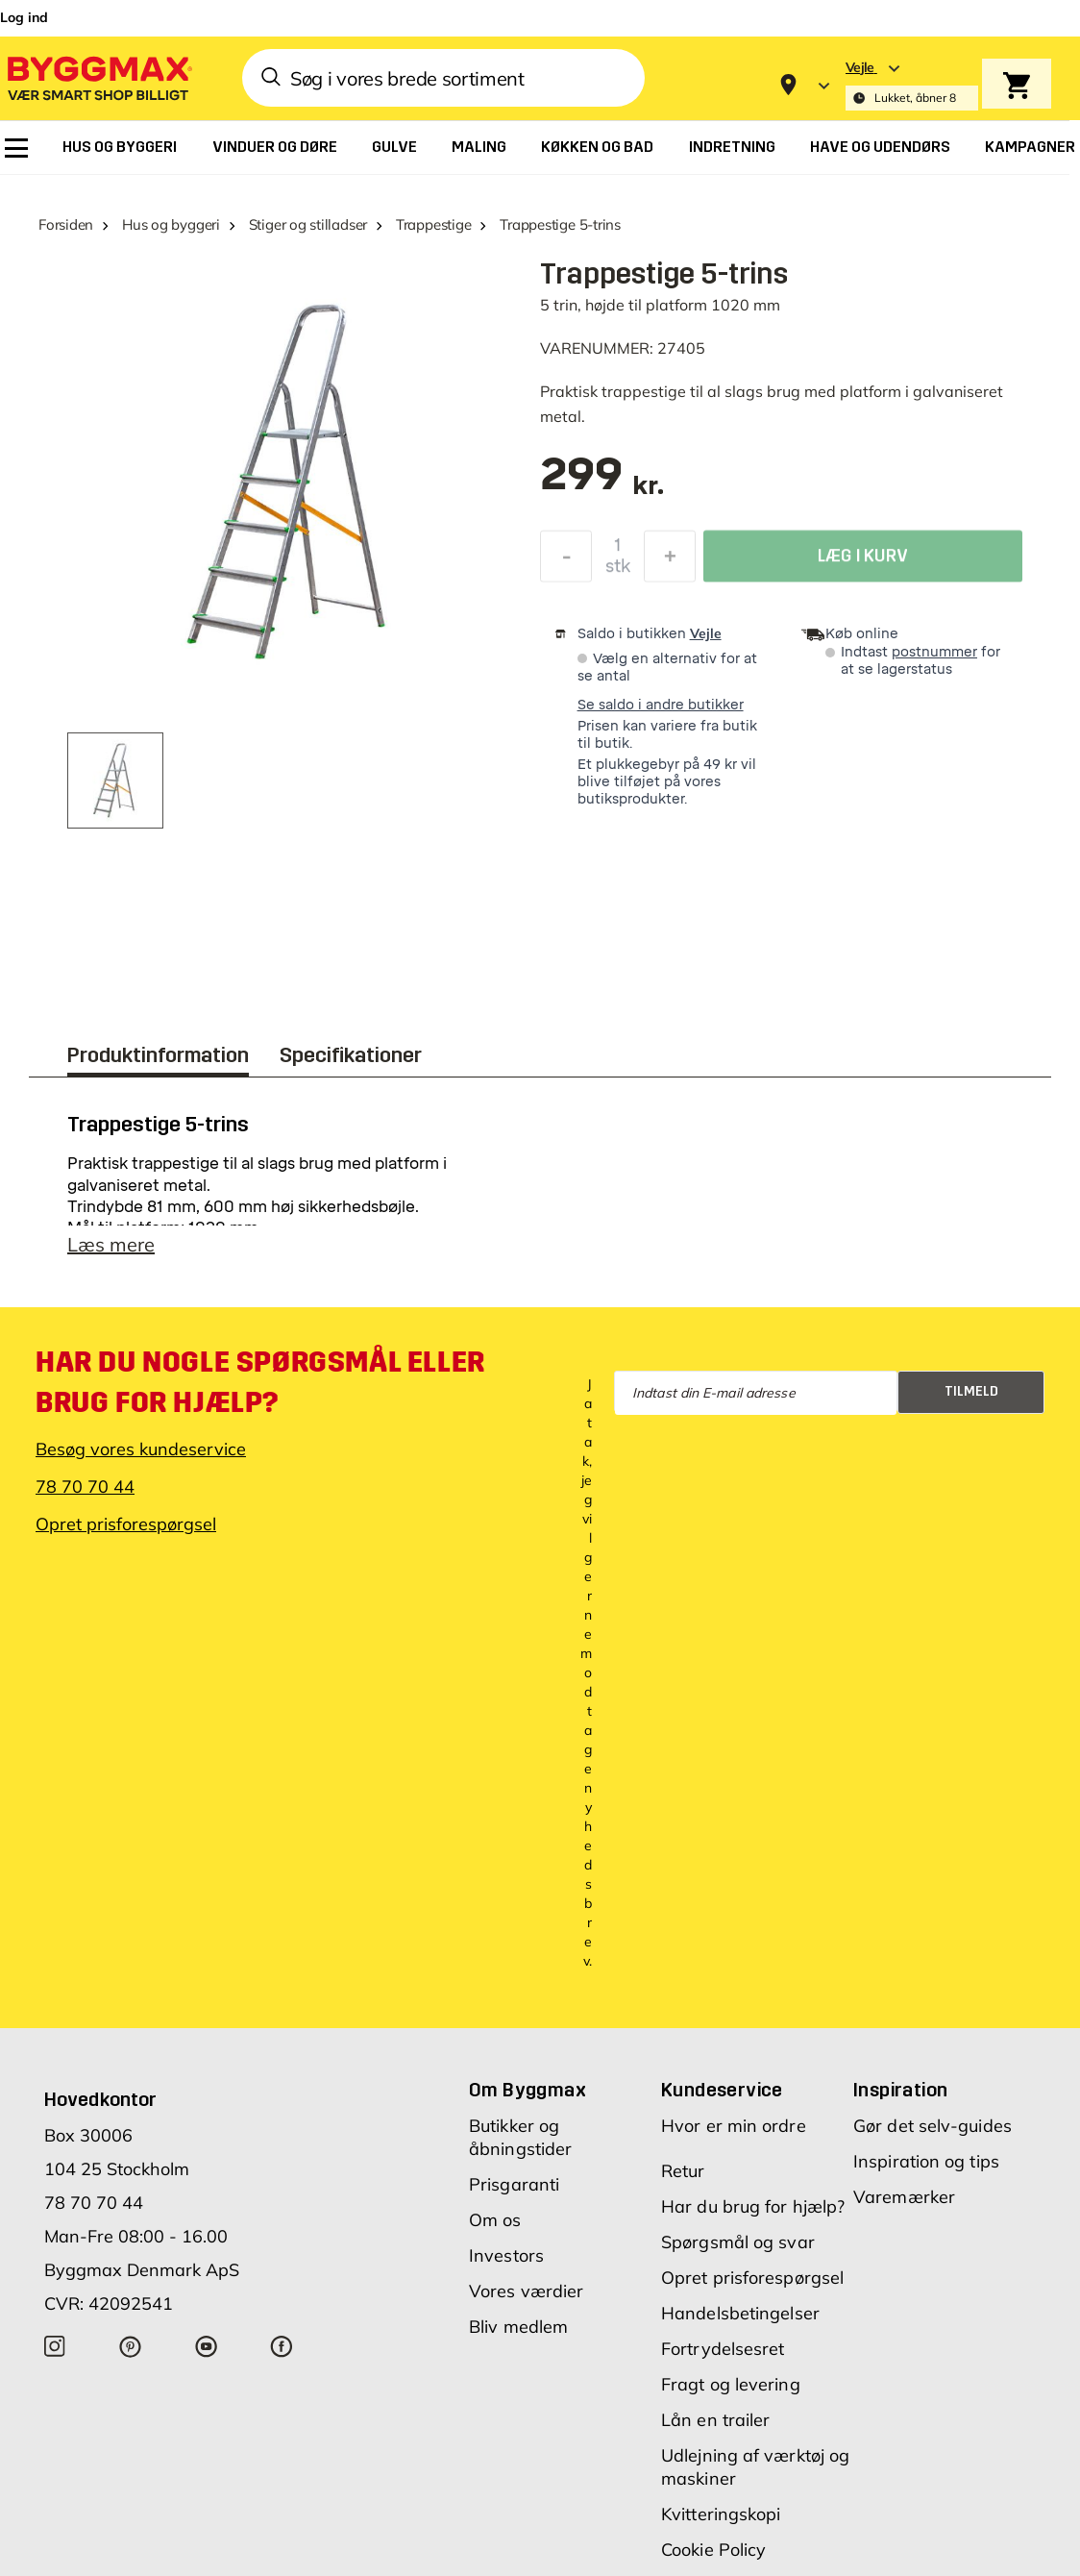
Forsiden (65, 224)
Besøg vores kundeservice (141, 1449)
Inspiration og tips (926, 2161)
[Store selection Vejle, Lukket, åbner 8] (912, 85)
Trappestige (434, 224)
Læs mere (111, 1244)
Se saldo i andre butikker (660, 705)
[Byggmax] (98, 77)
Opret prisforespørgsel (126, 1524)
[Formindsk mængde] (566, 561)
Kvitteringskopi (721, 2514)
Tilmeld (971, 1391)
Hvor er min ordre (733, 2126)
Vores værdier (526, 2291)
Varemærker (904, 2197)
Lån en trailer (715, 2420)
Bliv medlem (518, 2327)
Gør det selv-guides (932, 2126)
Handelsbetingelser (740, 2313)
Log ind (24, 17)
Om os (495, 2220)
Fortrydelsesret (723, 2349)
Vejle (706, 633)
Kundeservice (722, 2089)
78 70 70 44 (85, 1486)
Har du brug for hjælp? (753, 2206)
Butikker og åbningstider (520, 2137)
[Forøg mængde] (670, 561)
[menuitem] (16, 148)
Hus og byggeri (171, 224)
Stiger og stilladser (308, 224)
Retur (683, 2171)
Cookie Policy (713, 2550)
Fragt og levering (730, 2384)
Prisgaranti (514, 2184)
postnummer (934, 652)
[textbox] (602, 484)
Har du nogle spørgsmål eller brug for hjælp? (260, 1382)
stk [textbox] (617, 571)
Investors (506, 2255)
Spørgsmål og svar (738, 2242)
